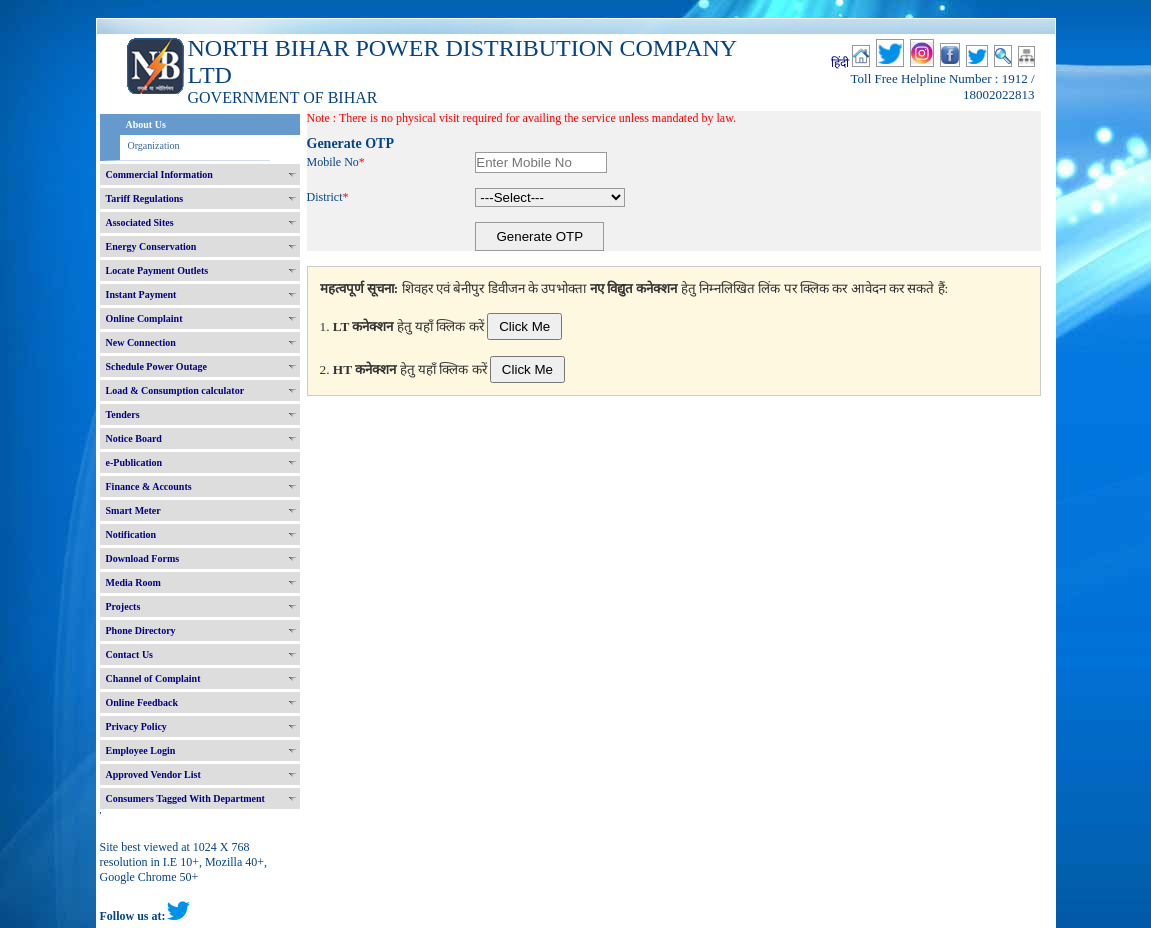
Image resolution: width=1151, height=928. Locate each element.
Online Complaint (144, 318)
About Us (146, 124)
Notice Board (134, 438)
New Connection (141, 342)
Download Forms (143, 558)
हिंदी (840, 63)
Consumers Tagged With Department (185, 798)
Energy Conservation (151, 246)
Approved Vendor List (153, 774)
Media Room (133, 582)
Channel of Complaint (153, 678)
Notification (131, 534)
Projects (123, 606)
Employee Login (141, 750)
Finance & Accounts (149, 486)
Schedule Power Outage (156, 366)
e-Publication (134, 462)
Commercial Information (159, 174)
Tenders (123, 414)
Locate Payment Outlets (157, 270)
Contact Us (130, 654)
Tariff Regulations (145, 198)
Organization (154, 145)
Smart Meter (133, 510)
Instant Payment (141, 294)
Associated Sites (140, 222)
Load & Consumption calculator (175, 390)
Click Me (524, 326)
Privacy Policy (136, 726)
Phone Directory (141, 630)
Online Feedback (142, 702)
